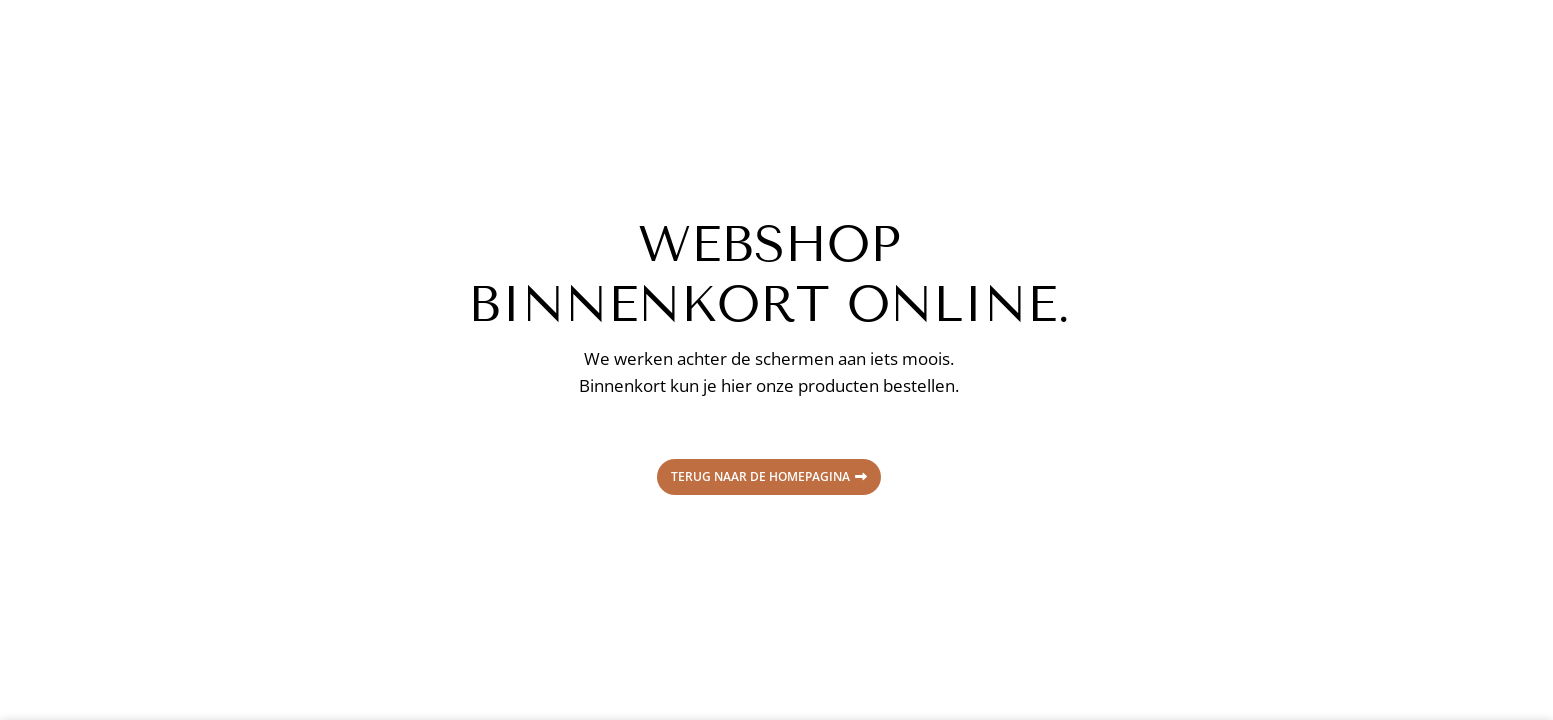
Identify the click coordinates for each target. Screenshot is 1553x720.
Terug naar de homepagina (769, 476)
